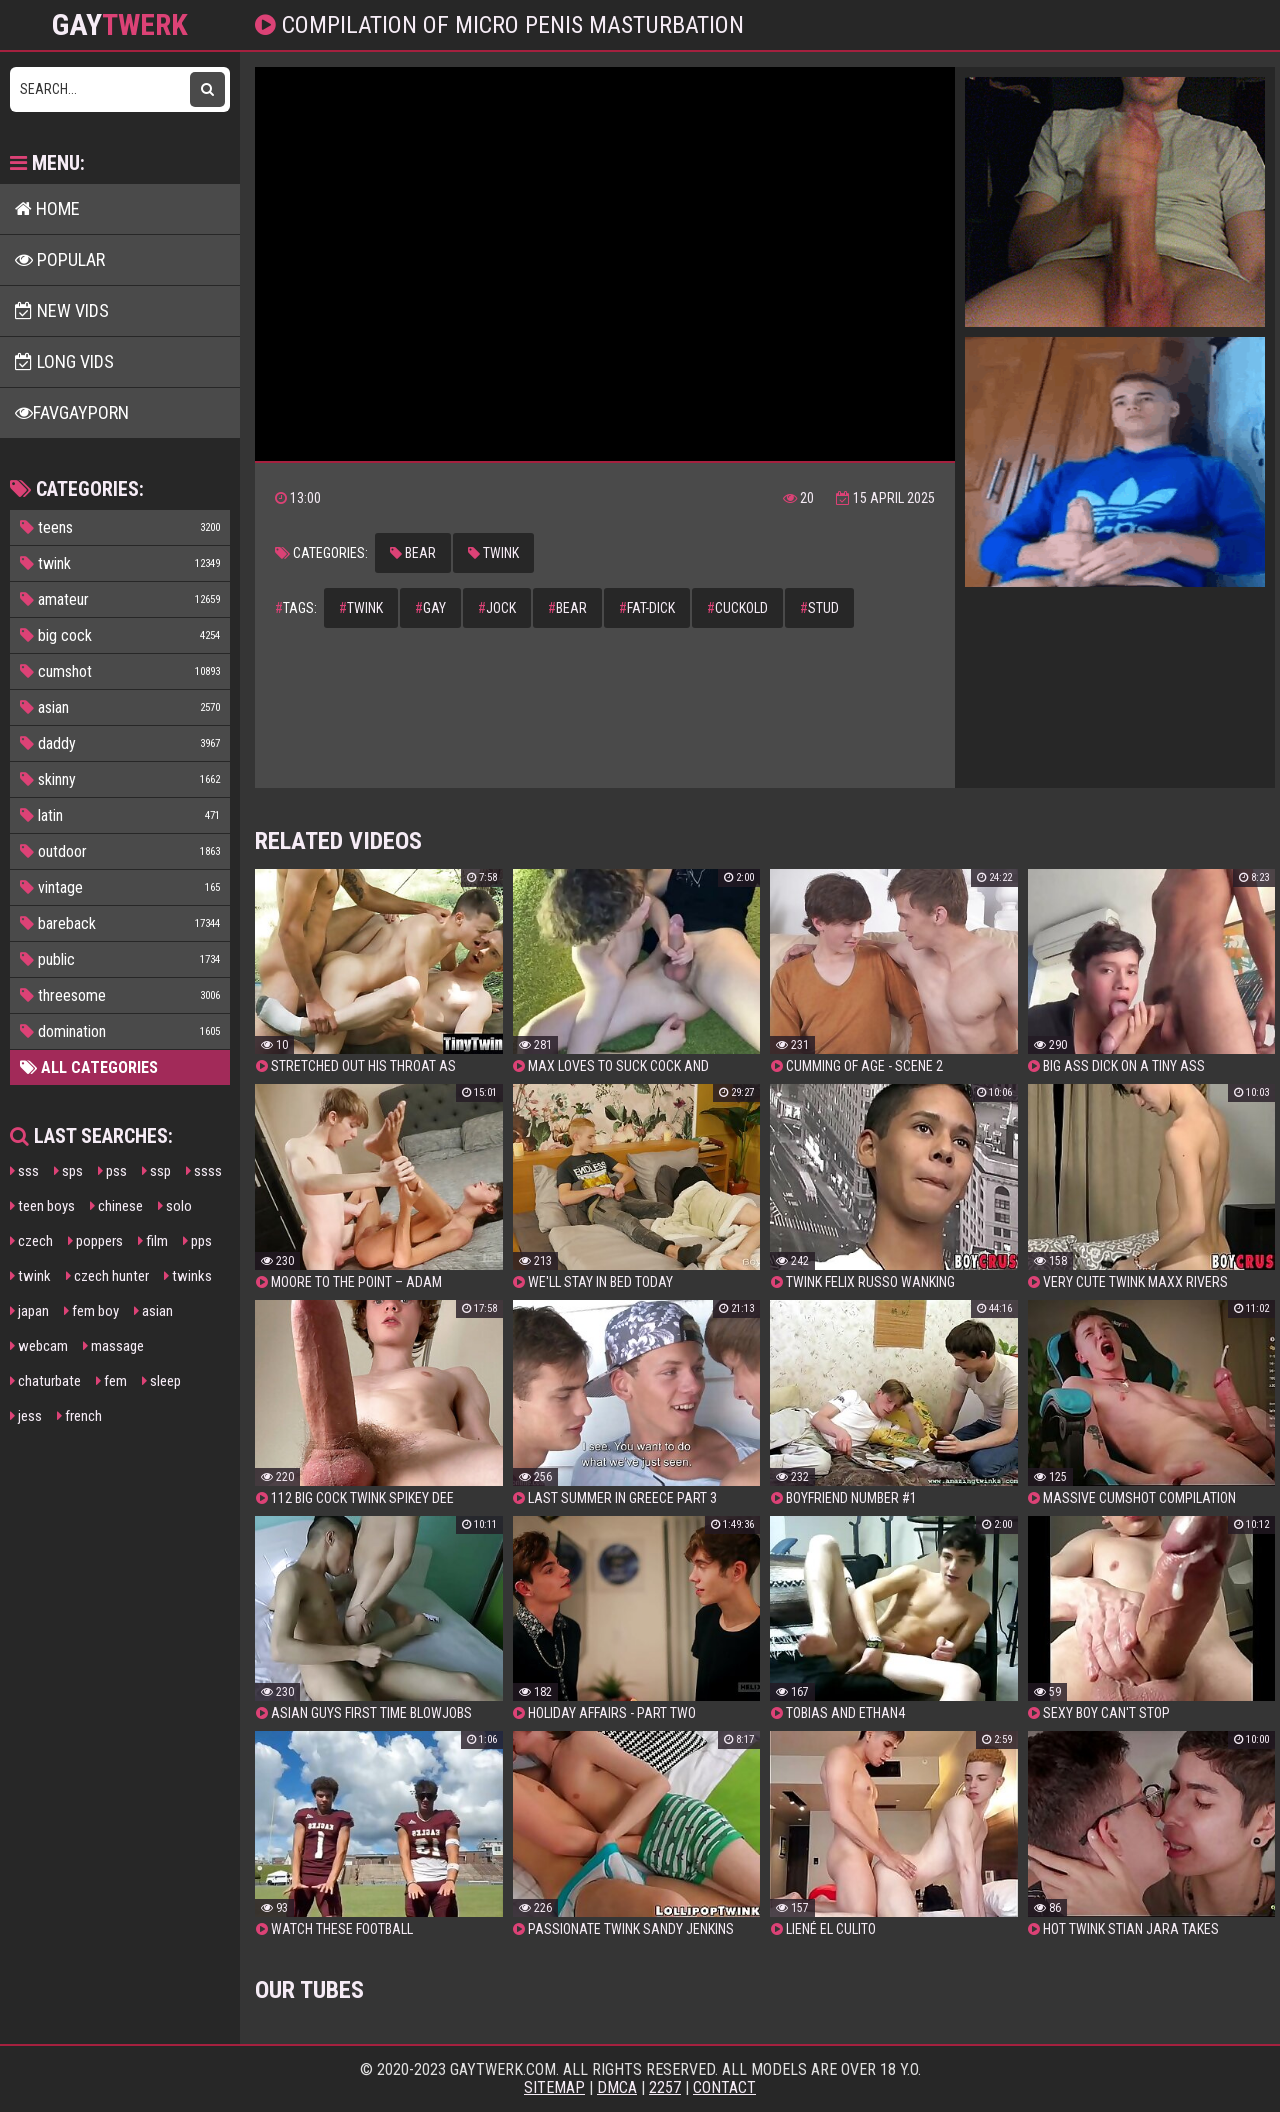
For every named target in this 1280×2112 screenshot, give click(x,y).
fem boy (91, 1311)
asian (153, 1311)
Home (47, 208)
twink (30, 1276)
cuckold (737, 608)
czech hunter (107, 1276)
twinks (188, 1276)
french (79, 1416)
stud (819, 608)
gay (430, 608)
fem (111, 1381)
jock (497, 608)
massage (113, 1346)
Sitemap (554, 2087)
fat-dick (647, 608)
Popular (60, 259)
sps (68, 1171)
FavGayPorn (72, 412)
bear (413, 553)
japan (29, 1311)
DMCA (617, 2087)
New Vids (62, 310)
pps (197, 1241)
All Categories (89, 1067)
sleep (161, 1381)
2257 (665, 2087)
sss (24, 1171)
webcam (39, 1346)
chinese (116, 1206)
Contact (724, 2087)
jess (26, 1416)
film (153, 1241)
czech (31, 1241)
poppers (95, 1241)
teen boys (42, 1206)
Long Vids (64, 361)
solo (175, 1206)
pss (112, 1171)
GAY (120, 25)
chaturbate (45, 1381)
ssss (204, 1171)
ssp (156, 1171)
